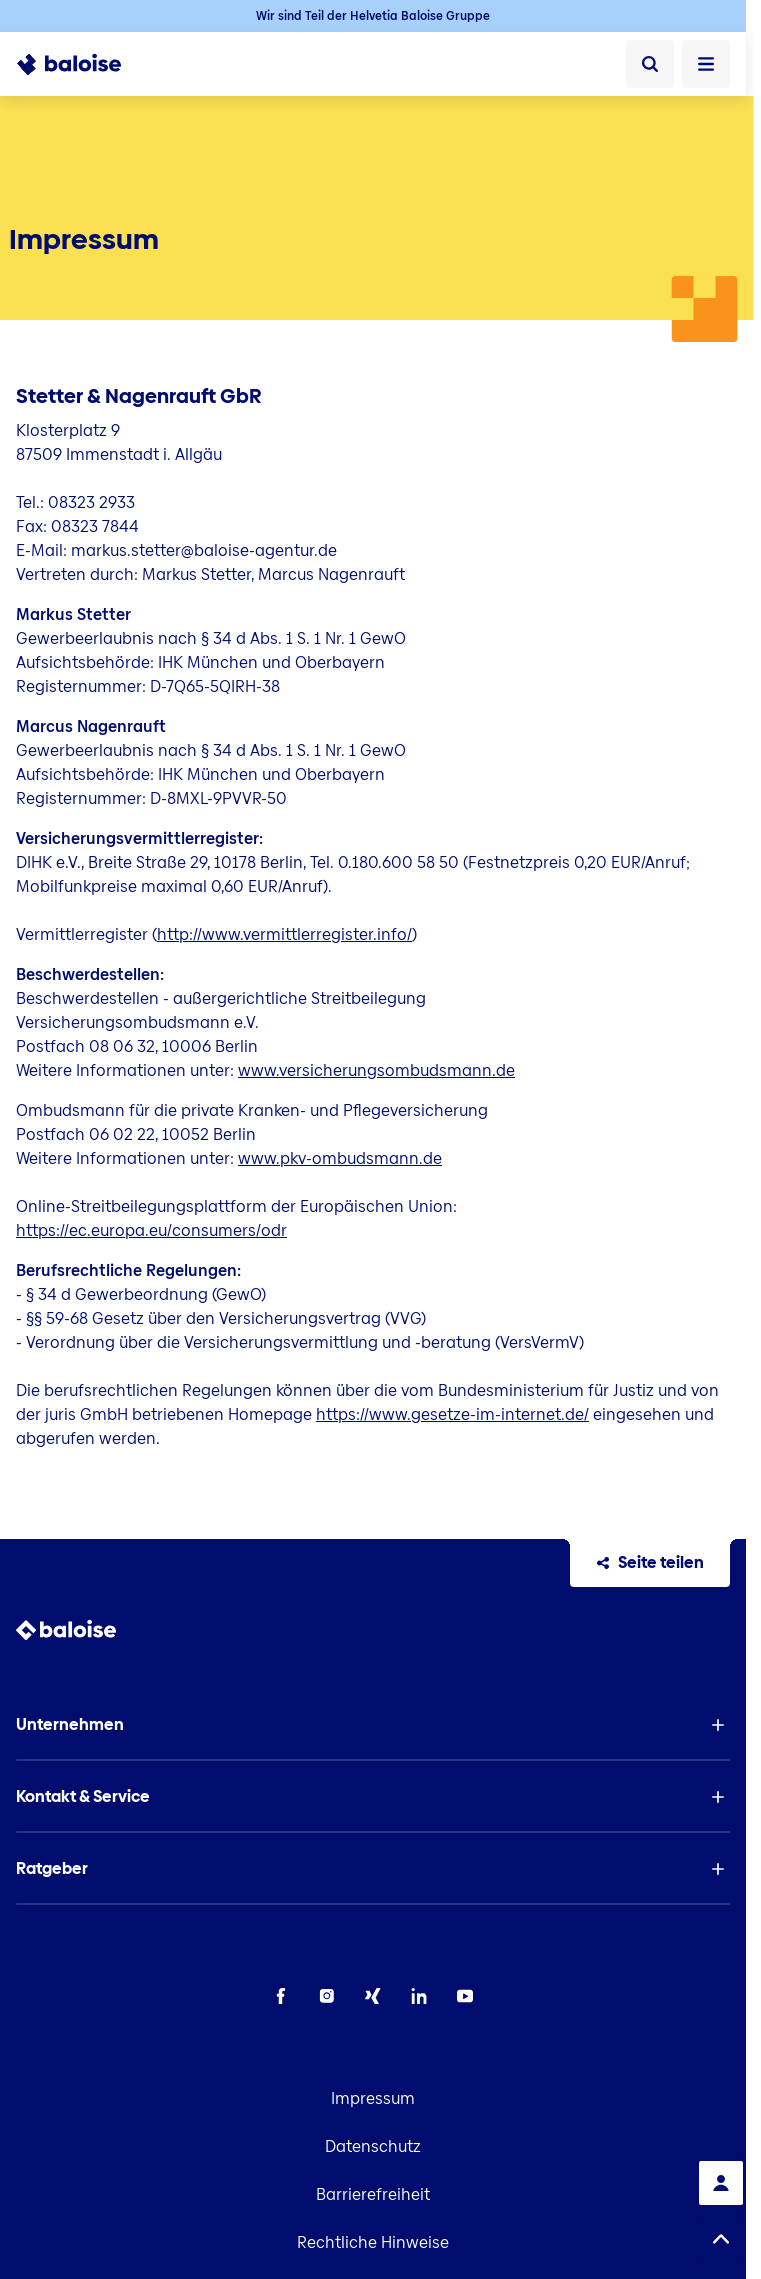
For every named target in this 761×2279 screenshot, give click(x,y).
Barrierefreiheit (373, 2194)
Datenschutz (373, 2146)
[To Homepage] (80, 64)
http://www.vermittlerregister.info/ (284, 934)
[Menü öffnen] (706, 64)
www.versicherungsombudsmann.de (376, 1070)
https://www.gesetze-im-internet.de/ (452, 1414)
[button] (373, 1725)
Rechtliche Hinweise (373, 2242)
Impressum (373, 2098)
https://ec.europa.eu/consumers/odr (151, 1230)
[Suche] (650, 64)
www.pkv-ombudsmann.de (340, 1158)
